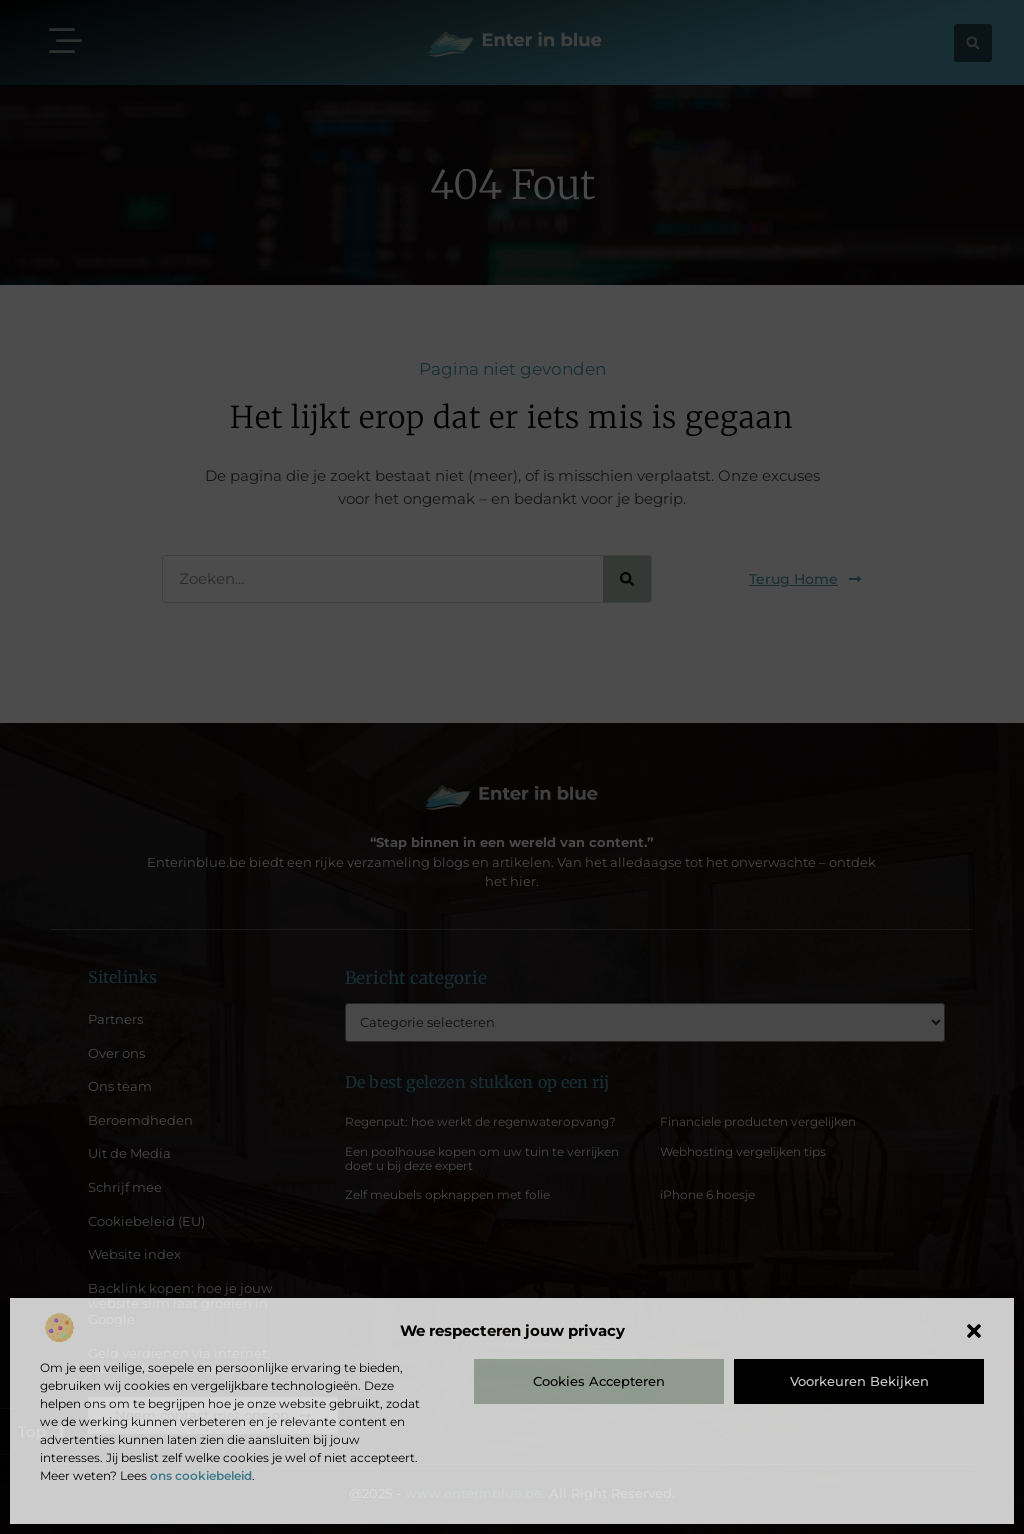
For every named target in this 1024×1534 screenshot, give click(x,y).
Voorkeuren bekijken (859, 1381)
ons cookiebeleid (201, 1475)
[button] (974, 1331)
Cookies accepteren (599, 1381)
